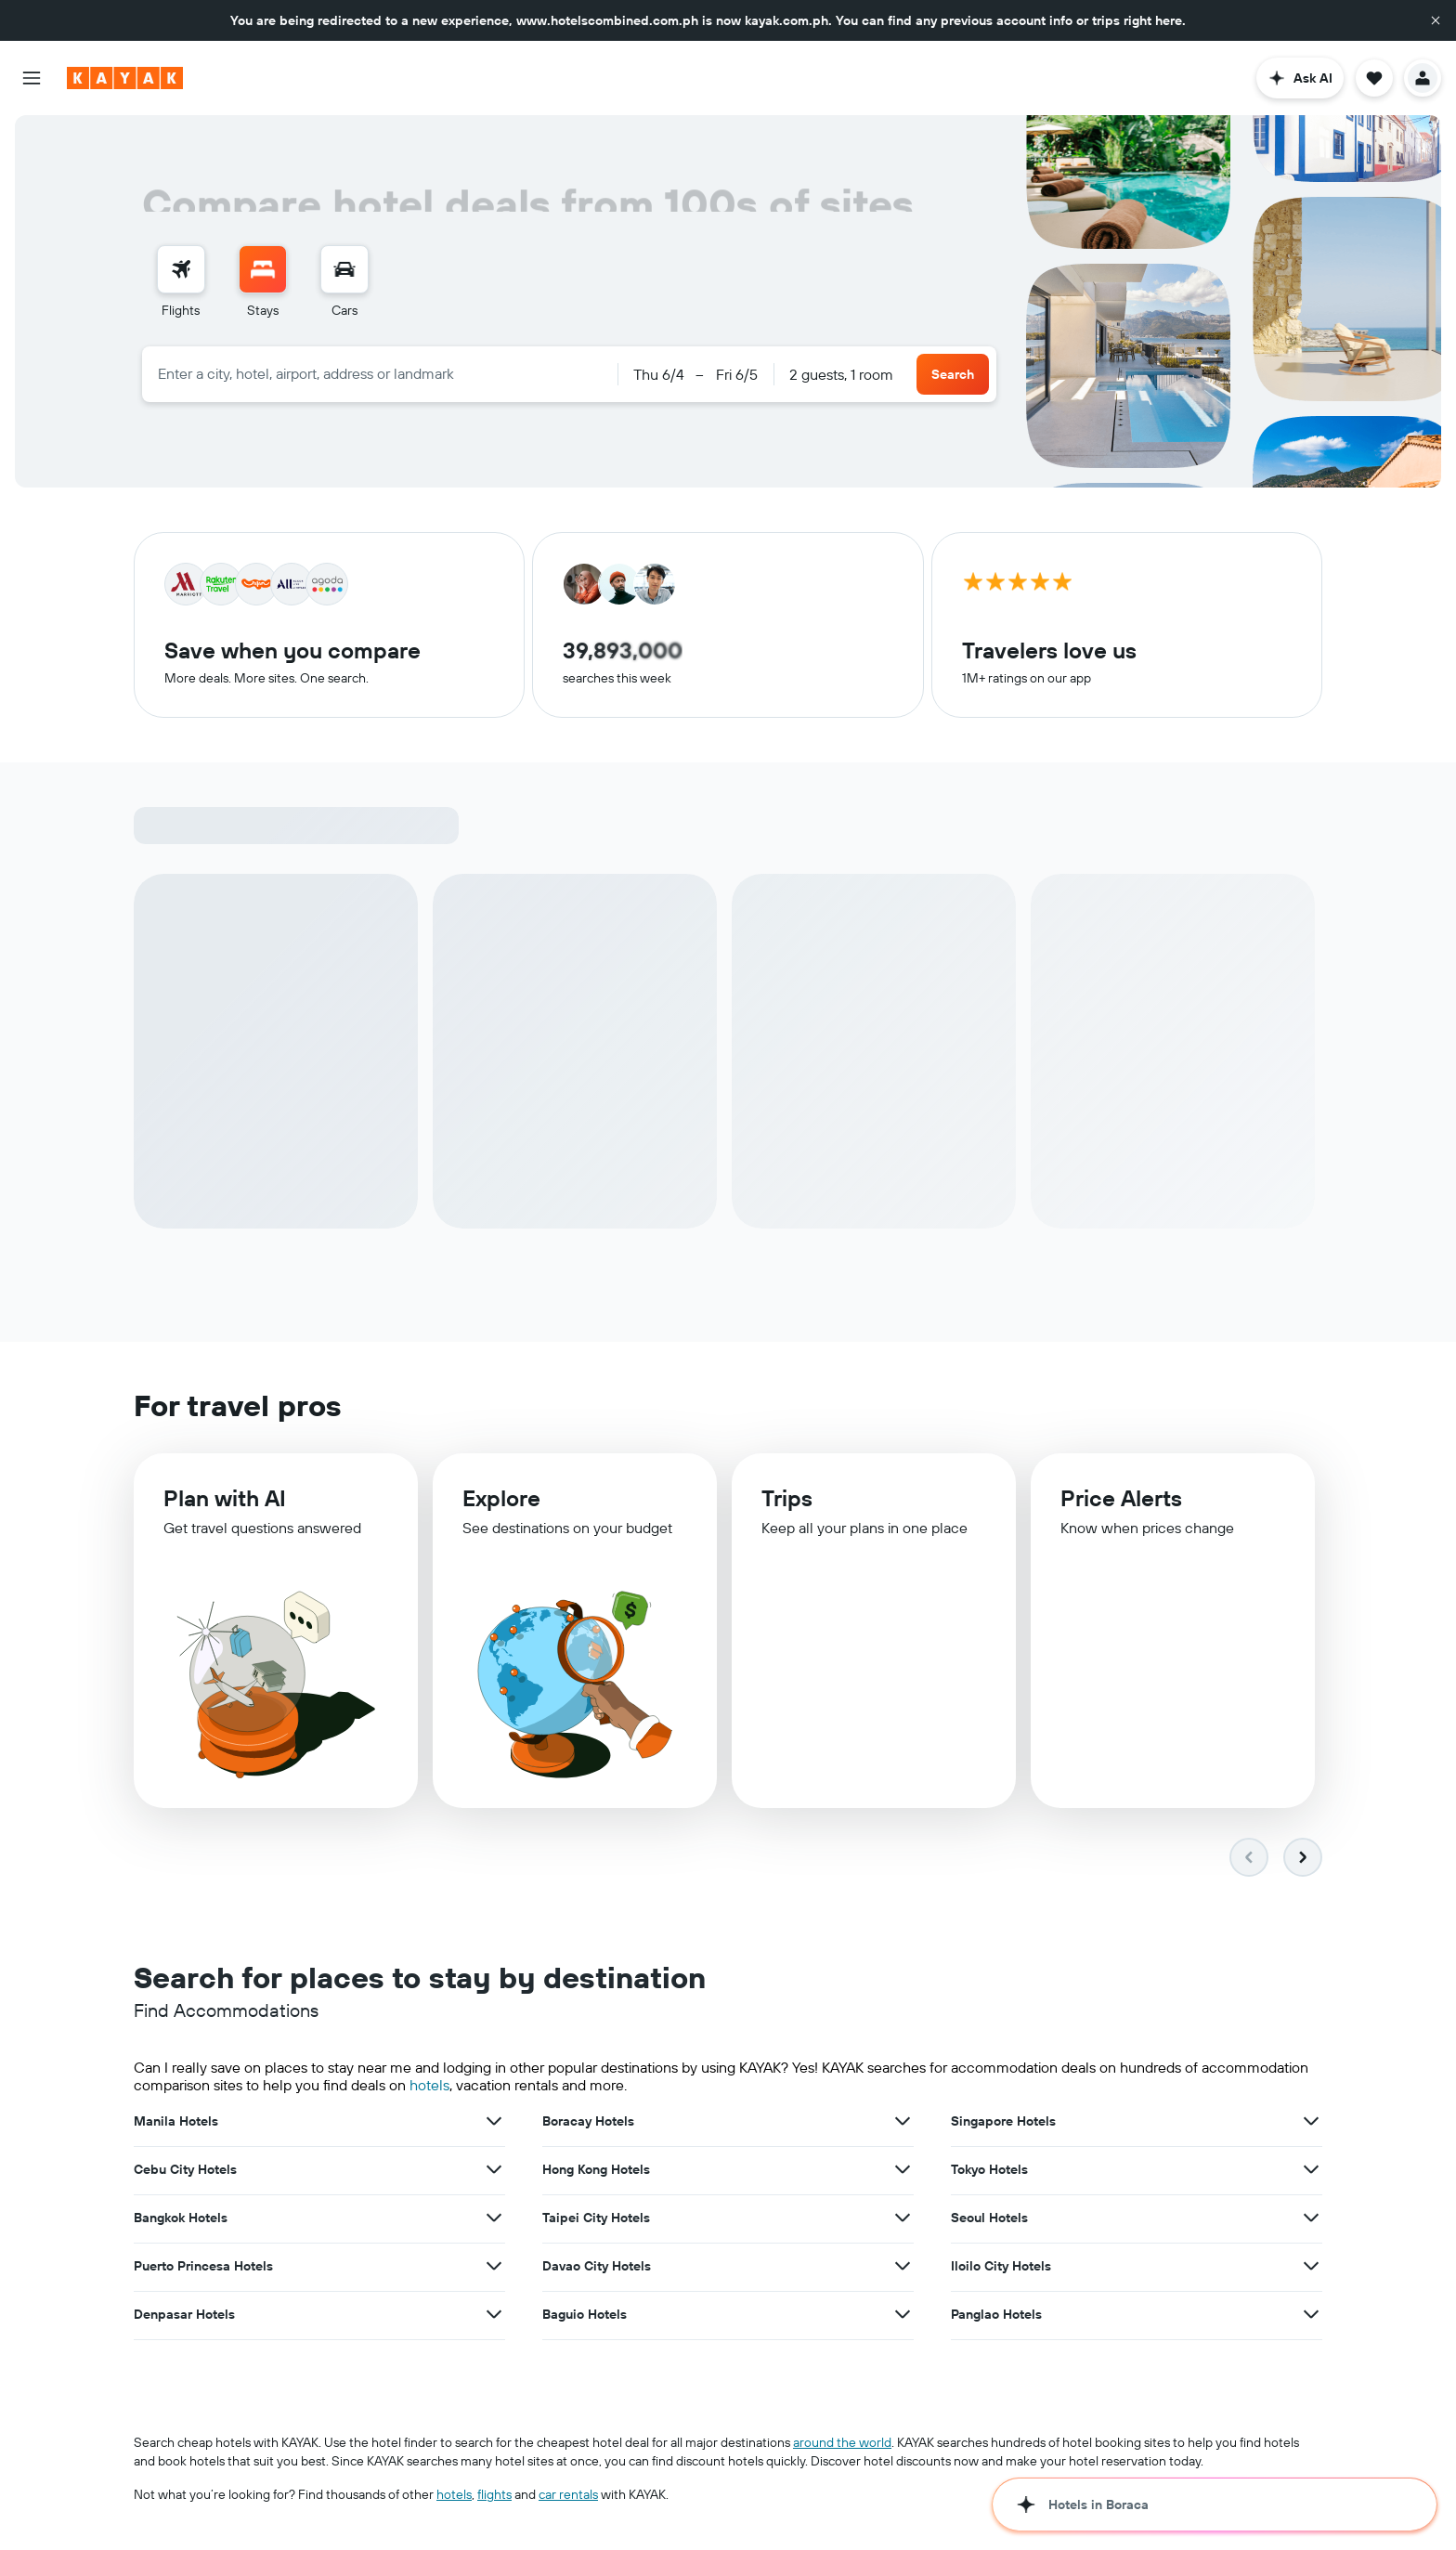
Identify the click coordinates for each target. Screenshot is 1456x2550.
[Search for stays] (263, 269)
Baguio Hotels (584, 2314)
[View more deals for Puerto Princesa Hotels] (494, 2266)
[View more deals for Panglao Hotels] (1311, 2314)
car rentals (568, 2494)
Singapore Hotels (1003, 2121)
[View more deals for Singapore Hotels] (1311, 2121)
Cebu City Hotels (185, 2169)
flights (494, 2494)
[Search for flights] (181, 269)
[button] (1435, 20)
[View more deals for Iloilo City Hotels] (1311, 2266)
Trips (786, 1498)
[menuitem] (181, 282)
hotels (429, 2084)
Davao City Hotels (596, 2265)
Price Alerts (1121, 1499)
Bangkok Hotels (181, 2217)
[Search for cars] (344, 269)
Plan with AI (224, 1498)
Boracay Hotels (588, 2121)
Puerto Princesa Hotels (203, 2265)
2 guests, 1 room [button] (841, 374)
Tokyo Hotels (989, 2169)
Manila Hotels (176, 2121)
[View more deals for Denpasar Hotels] (494, 2314)
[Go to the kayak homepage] (125, 78)
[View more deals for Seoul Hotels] (1311, 2217)
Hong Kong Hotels (596, 2169)
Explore (501, 1498)
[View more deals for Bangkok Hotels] (494, 2217)
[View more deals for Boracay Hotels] (902, 2121)
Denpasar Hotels (184, 2314)
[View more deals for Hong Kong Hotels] (902, 2169)
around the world (842, 2442)
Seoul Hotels (989, 2217)
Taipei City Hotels (596, 2217)
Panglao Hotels (996, 2314)
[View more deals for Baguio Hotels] (902, 2314)
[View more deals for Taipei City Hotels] (902, 2217)
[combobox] (380, 373)
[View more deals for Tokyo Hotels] (1311, 2169)
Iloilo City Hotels (1001, 2265)
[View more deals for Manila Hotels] (494, 2121)
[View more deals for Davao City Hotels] (902, 2266)
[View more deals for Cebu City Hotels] (494, 2169)
